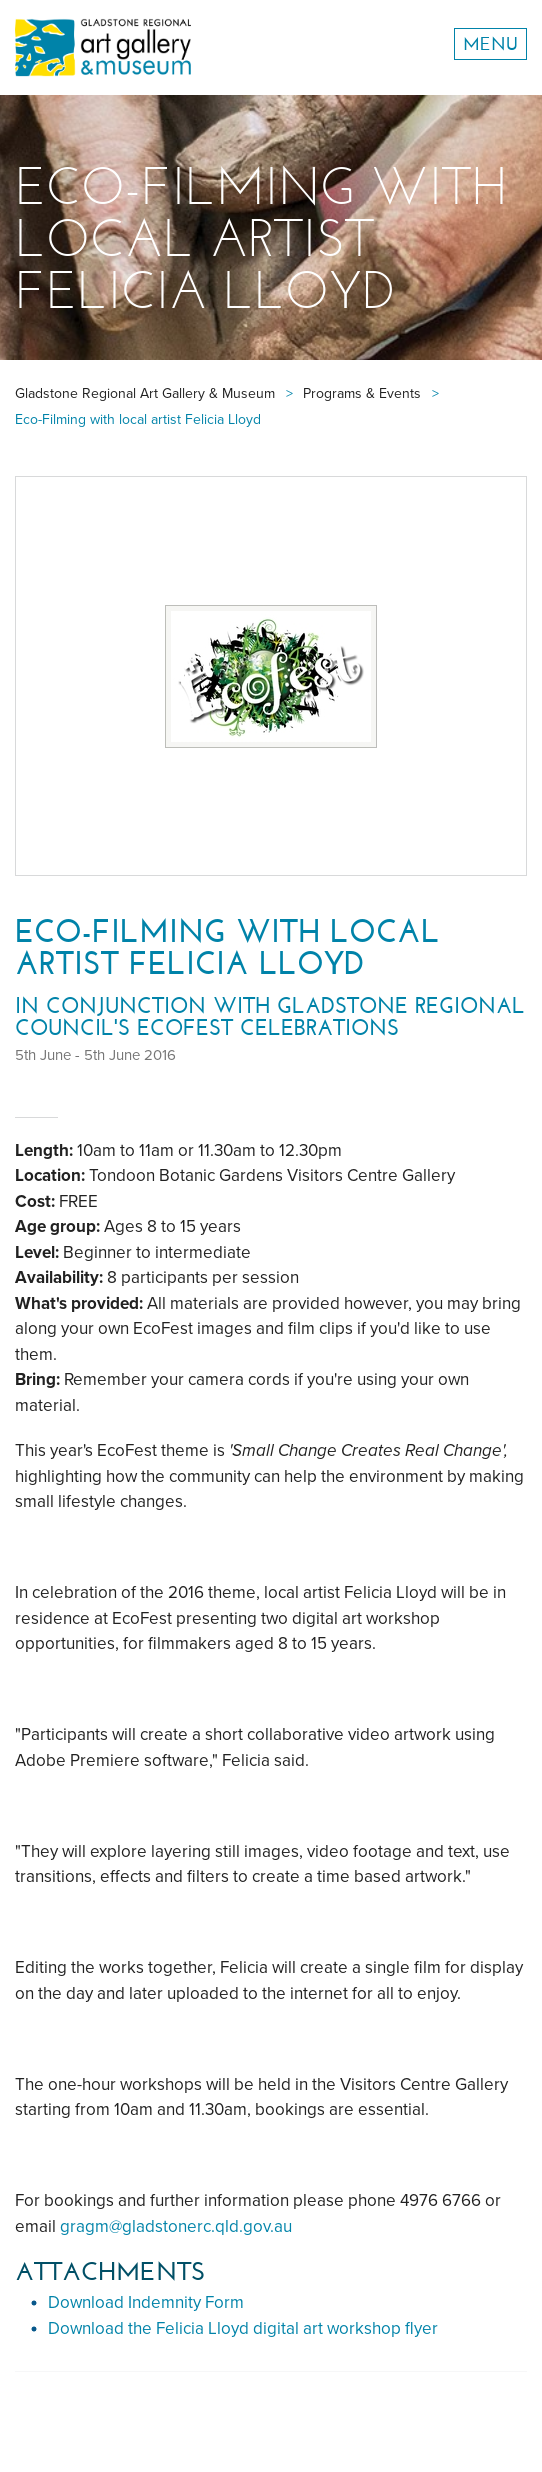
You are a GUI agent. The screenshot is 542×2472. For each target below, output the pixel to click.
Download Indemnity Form (146, 2302)
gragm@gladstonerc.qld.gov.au (176, 2226)
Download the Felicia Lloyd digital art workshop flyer (243, 2328)
